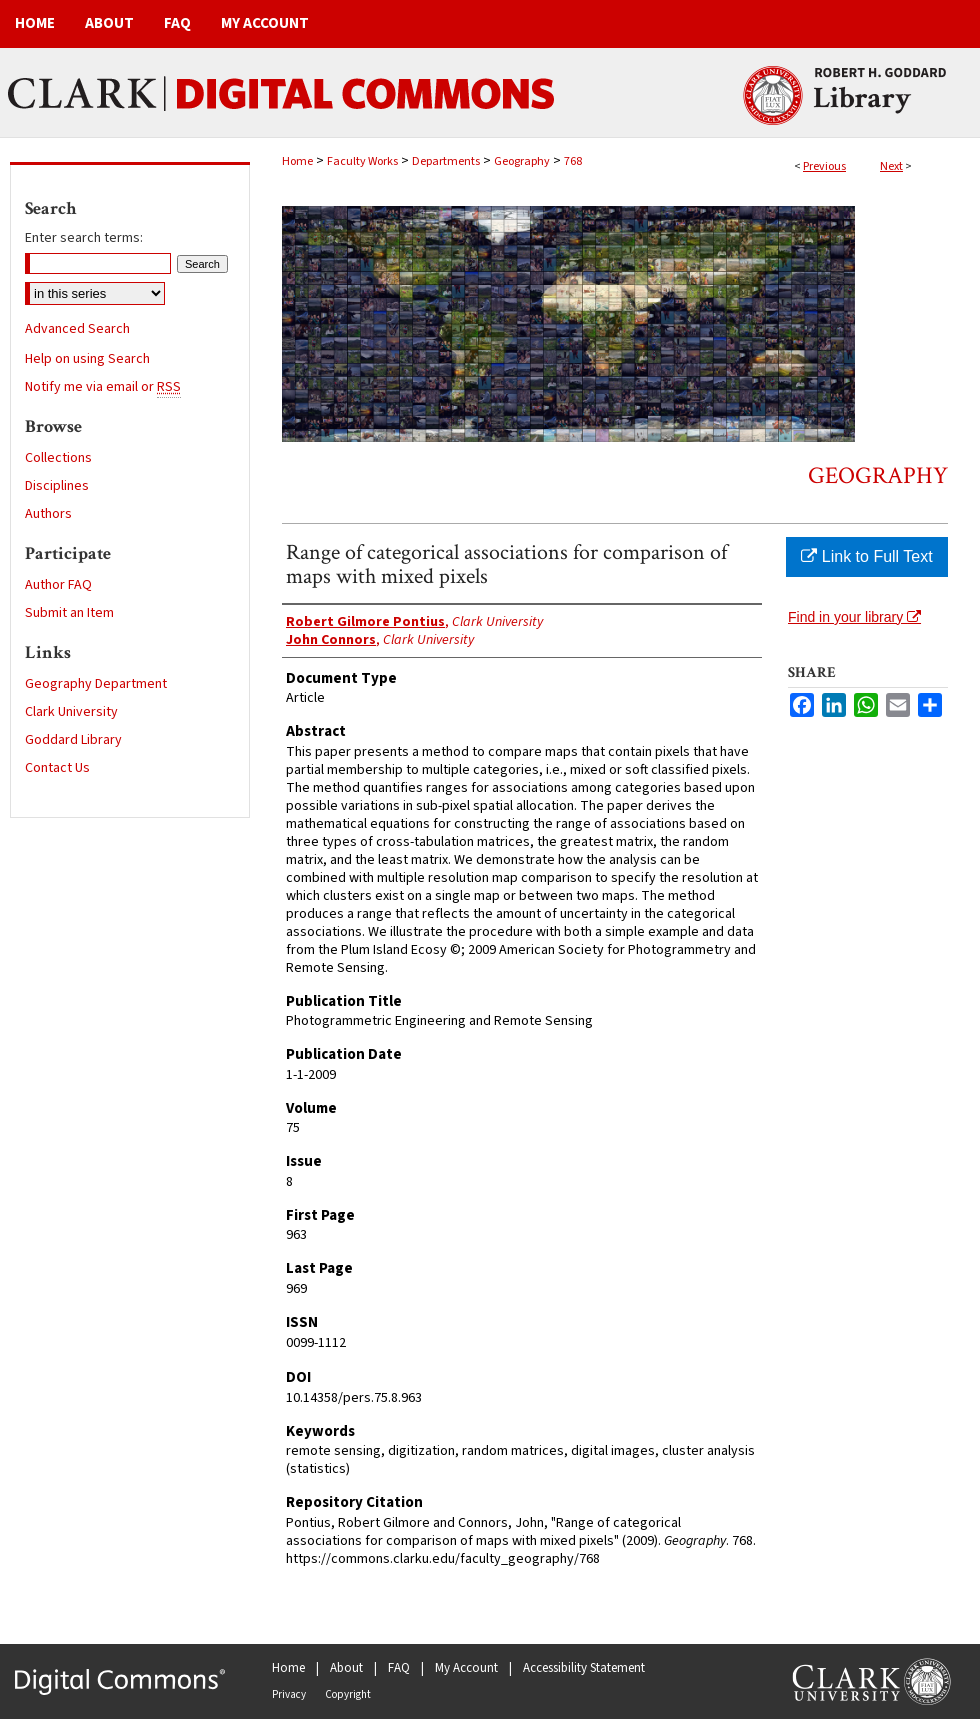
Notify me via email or (103, 387)
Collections (58, 458)
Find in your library (854, 617)
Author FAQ (58, 585)
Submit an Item (69, 613)
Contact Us (57, 768)
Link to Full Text (866, 556)
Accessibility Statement (584, 1668)
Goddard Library (73, 740)
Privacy (289, 1694)
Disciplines (57, 486)
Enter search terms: (84, 238)
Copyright (348, 1694)
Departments (446, 161)
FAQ (399, 1668)
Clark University (71, 712)
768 (573, 161)
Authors (48, 514)
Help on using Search (87, 359)
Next (891, 166)
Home (297, 161)
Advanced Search (77, 329)
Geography (522, 161)
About (346, 1668)
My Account (466, 1668)
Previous (824, 166)
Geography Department (96, 684)
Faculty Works (362, 161)
